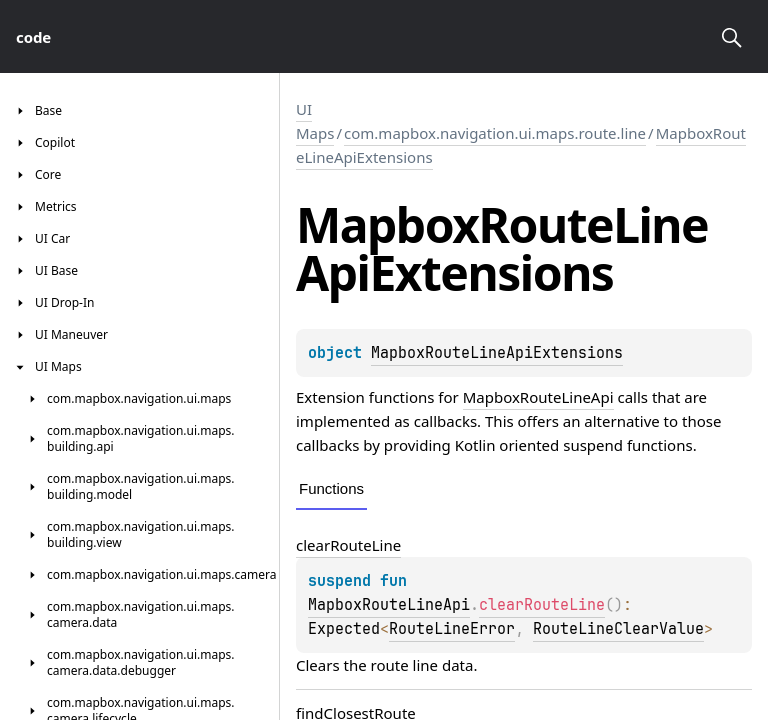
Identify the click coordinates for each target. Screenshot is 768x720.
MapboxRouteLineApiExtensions (497, 353)
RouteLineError (452, 629)
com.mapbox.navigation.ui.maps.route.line (495, 133)
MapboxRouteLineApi (538, 397)
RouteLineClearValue (618, 629)
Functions (331, 488)
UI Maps (315, 121)
